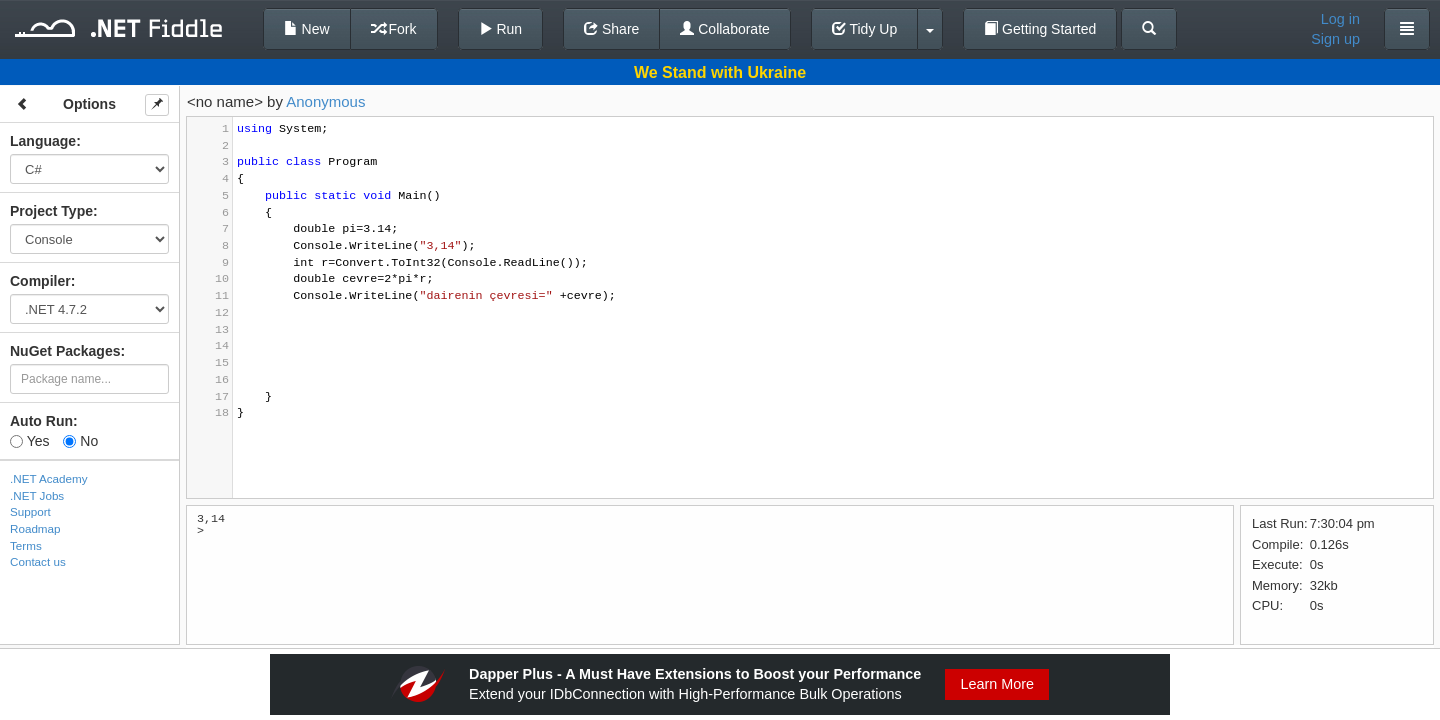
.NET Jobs (37, 495)
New (307, 29)
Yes (29, 441)
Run (501, 29)
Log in (1340, 19)
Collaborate (725, 29)
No (80, 441)
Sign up (1335, 39)
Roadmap (35, 528)
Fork (394, 29)
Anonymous (325, 101)
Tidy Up (864, 29)
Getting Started (1040, 29)
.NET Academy (49, 478)
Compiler (40, 281)
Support (30, 511)
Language (43, 141)
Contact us (38, 561)
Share (611, 29)
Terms (26, 545)
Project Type (51, 211)
